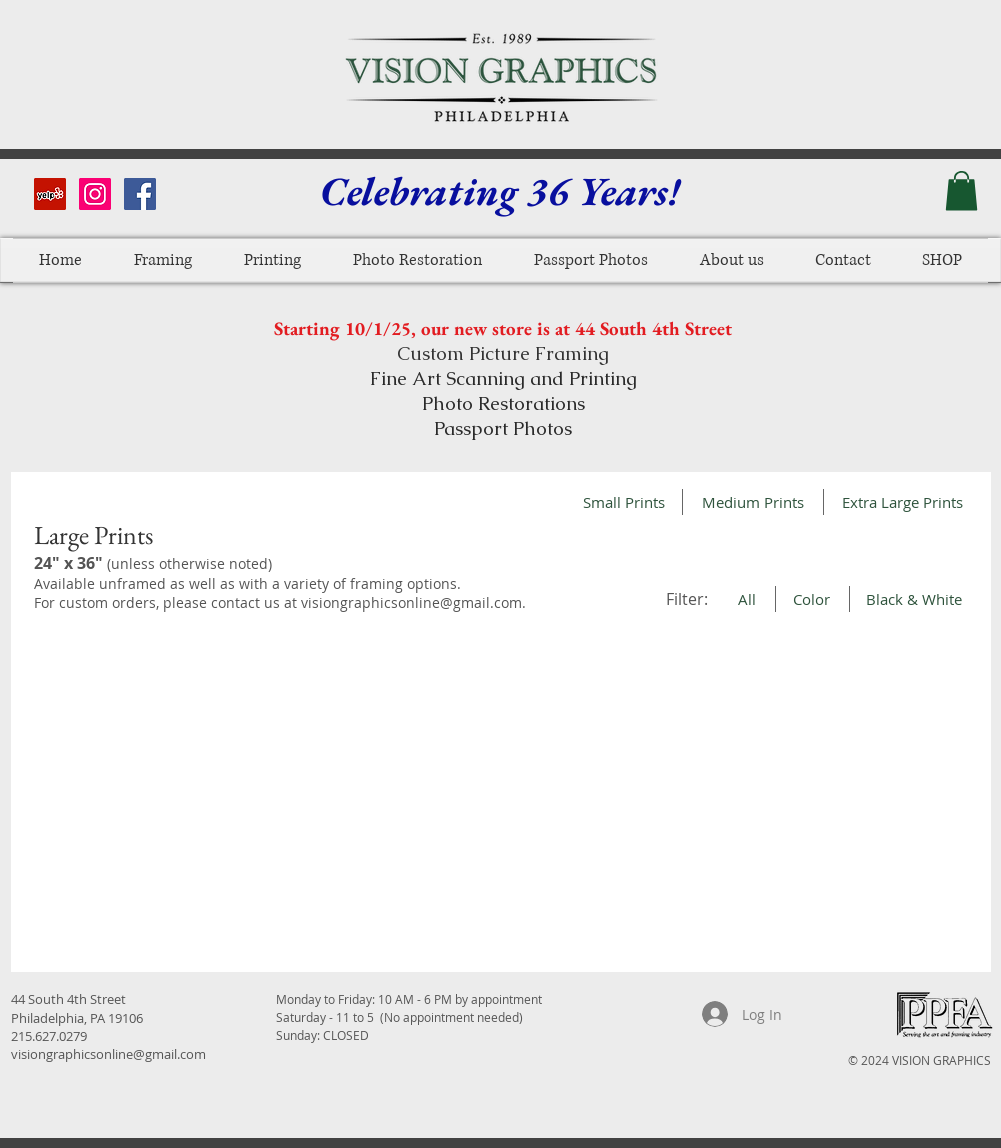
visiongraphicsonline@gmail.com (411, 602)
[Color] (812, 599)
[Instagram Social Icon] (95, 194)
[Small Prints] (624, 502)
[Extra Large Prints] (903, 502)
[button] (961, 190)
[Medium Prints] (753, 502)
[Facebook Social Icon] (140, 194)
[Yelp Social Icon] (50, 194)
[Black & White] (914, 599)
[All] (747, 599)
